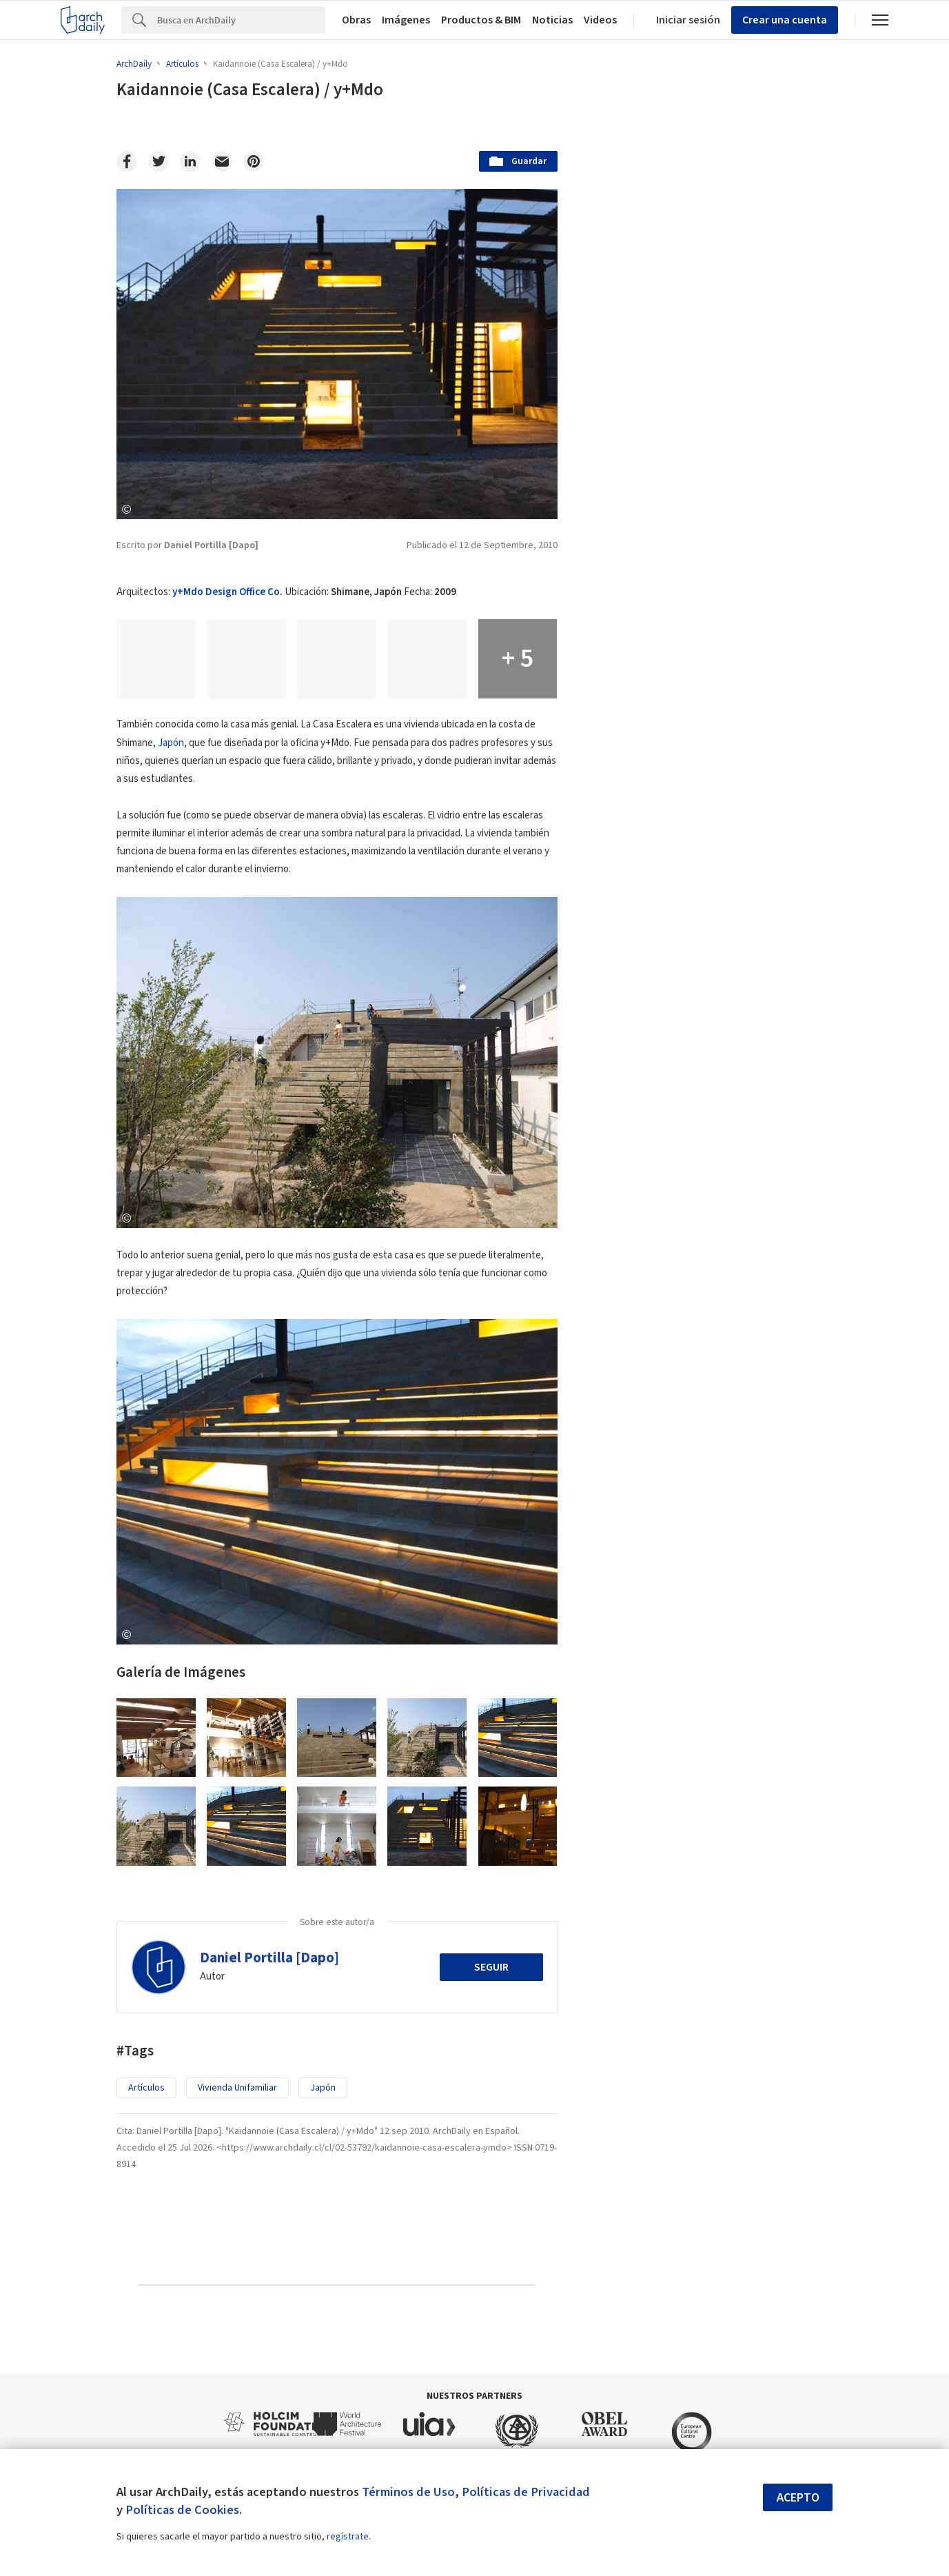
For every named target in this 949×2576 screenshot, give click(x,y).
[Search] (241, 20)
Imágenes (406, 20)
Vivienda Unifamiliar (237, 2088)
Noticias (552, 20)
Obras (356, 20)
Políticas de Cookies (182, 2510)
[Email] (222, 161)
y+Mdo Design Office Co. (227, 592)
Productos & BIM (481, 20)
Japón (171, 743)
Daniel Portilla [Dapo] (269, 1957)
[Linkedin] (190, 161)
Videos (600, 20)
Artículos (146, 2088)
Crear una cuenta (784, 20)
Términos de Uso (408, 2492)
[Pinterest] (253, 161)
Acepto (798, 2497)
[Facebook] (126, 161)
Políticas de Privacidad (526, 2492)
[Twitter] (158, 161)
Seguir (491, 1967)
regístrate (348, 2537)
